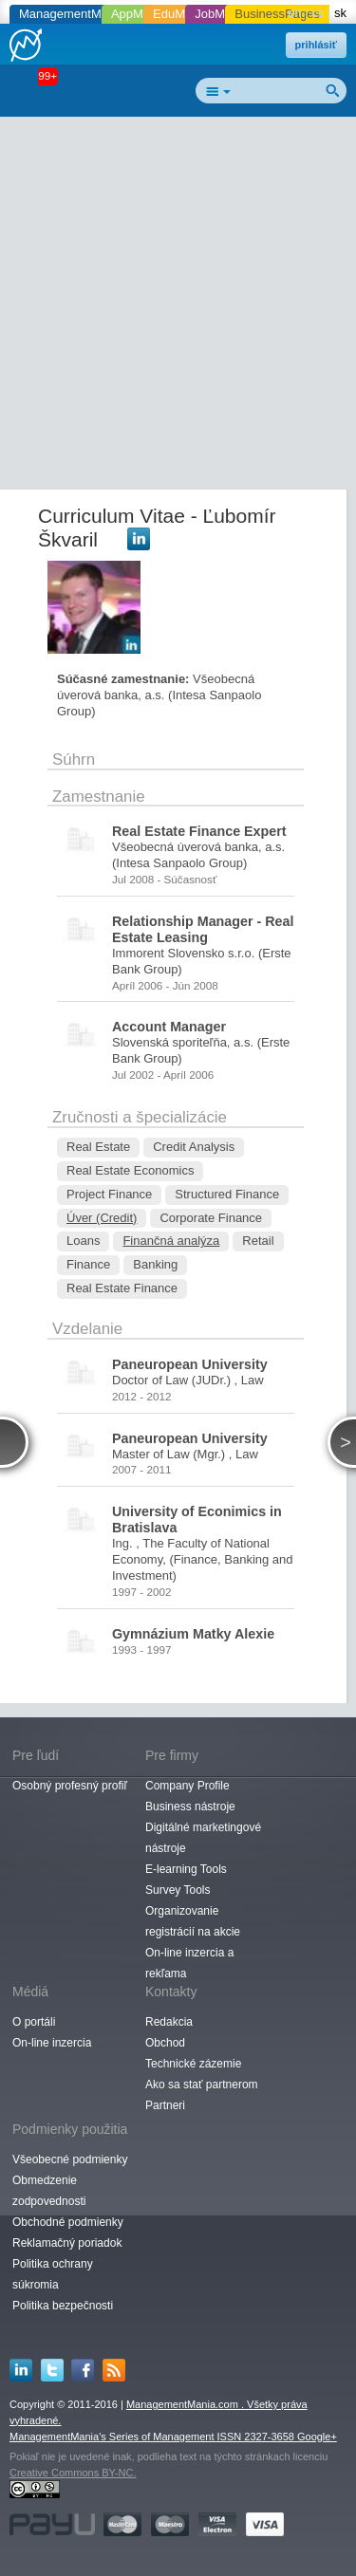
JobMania (221, 14)
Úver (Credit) (101, 1218)
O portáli (33, 2022)
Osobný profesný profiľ (69, 1785)
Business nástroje (190, 1806)
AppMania (139, 14)
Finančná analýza (170, 1240)
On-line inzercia (51, 2042)
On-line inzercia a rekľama (189, 1963)
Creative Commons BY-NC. (72, 2472)
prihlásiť (316, 44)
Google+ (317, 2436)
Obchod (165, 2042)
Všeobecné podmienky (69, 2159)
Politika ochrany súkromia (52, 2274)
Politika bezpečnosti (62, 2305)
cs (317, 13)
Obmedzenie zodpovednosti (48, 2191)
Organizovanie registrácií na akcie (192, 1921)
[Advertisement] (178, 307)
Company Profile (187, 1785)
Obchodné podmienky (67, 2222)
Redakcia (169, 2022)
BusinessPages (277, 14)
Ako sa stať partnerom (201, 2084)
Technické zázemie (193, 2063)
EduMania (181, 14)
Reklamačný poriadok (67, 2243)
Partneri (165, 2105)
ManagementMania (71, 14)
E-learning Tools (186, 1869)
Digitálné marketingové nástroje (203, 1838)
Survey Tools (177, 1890)
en (294, 13)
